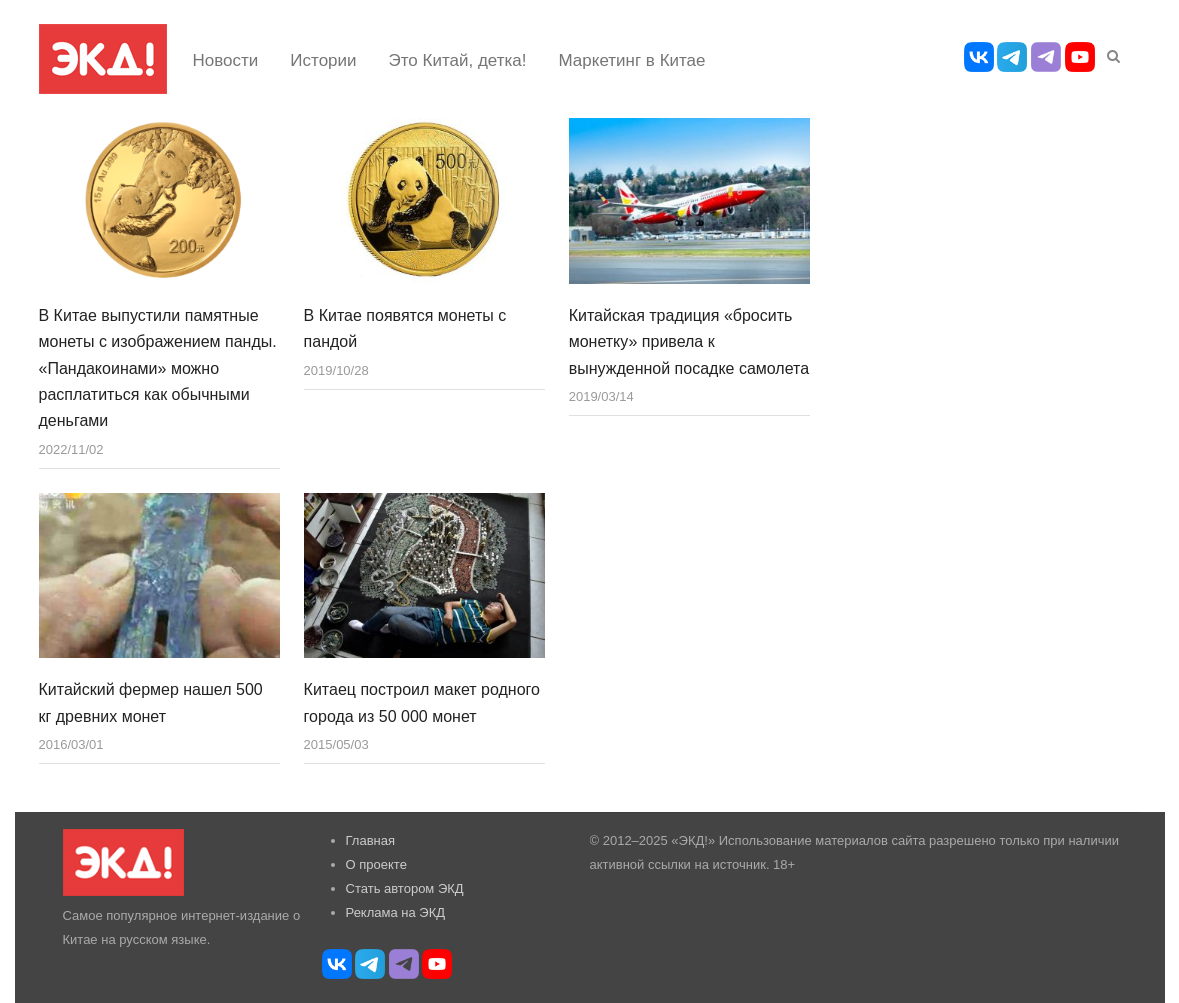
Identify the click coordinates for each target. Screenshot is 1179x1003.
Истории (323, 60)
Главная (370, 840)
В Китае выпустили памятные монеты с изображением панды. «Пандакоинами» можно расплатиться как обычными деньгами (158, 368)
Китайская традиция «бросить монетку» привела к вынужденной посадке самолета (689, 342)
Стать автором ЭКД (405, 888)
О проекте (376, 864)
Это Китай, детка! (458, 60)
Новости (226, 60)
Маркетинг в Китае (632, 60)
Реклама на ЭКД (396, 912)
